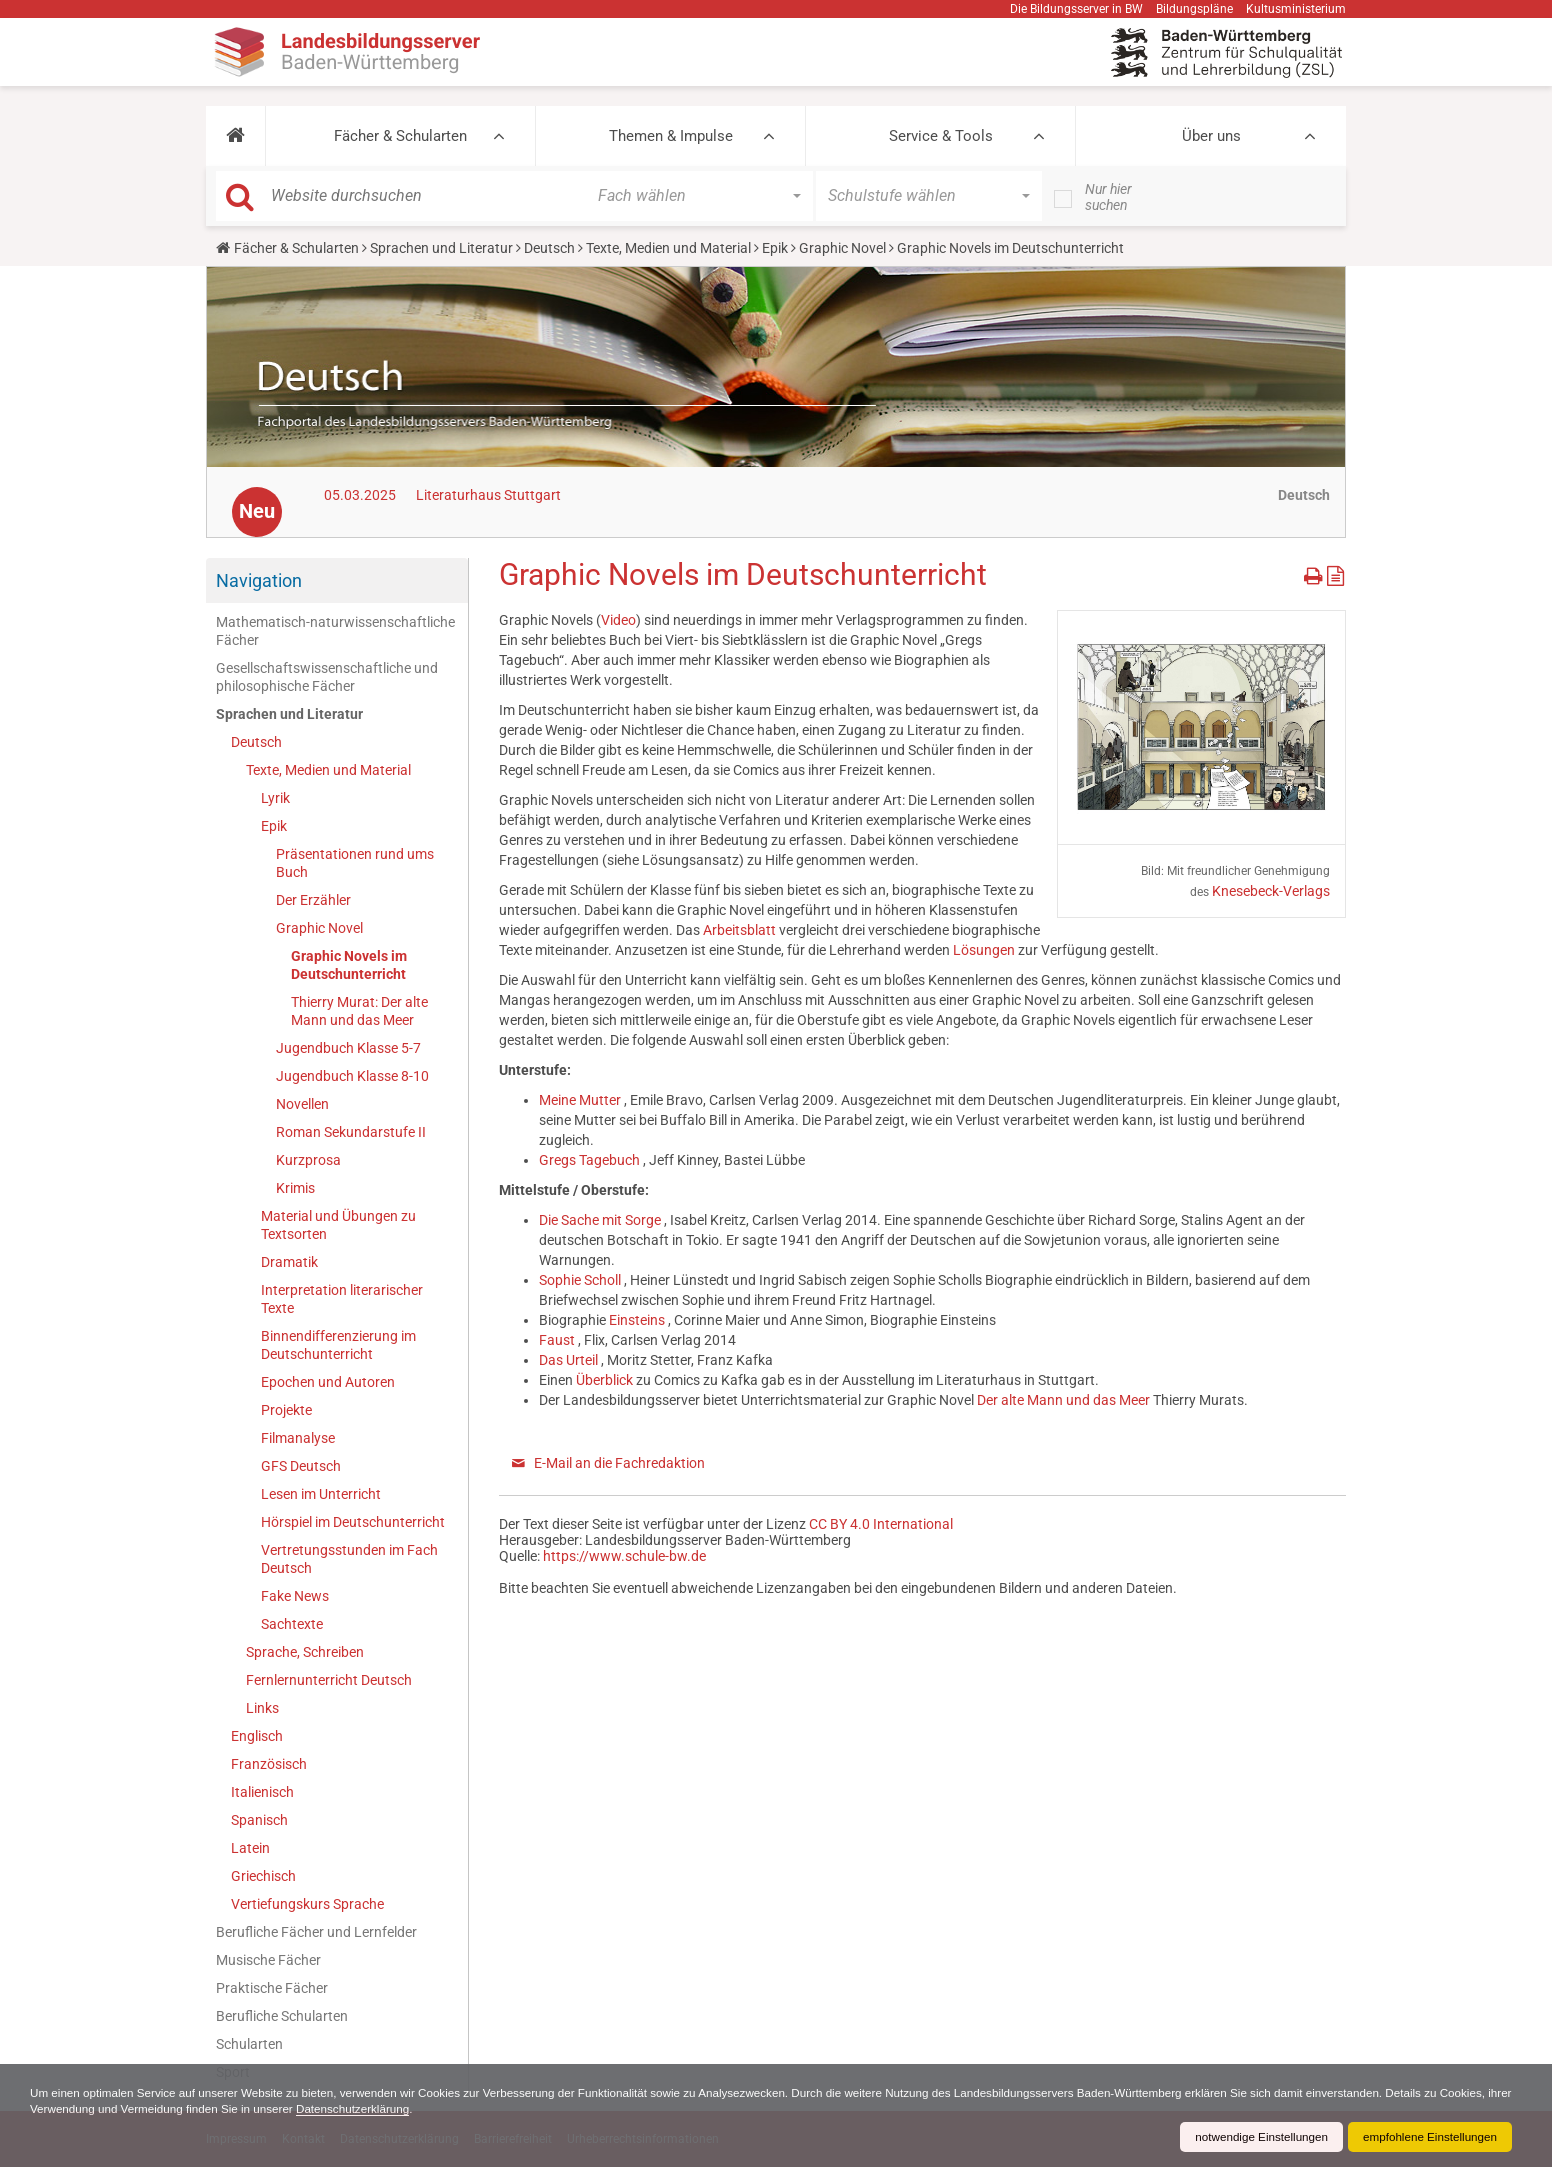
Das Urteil (570, 1360)
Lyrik (275, 798)
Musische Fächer (268, 1960)
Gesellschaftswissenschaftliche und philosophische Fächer (327, 677)
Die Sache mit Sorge (601, 1220)
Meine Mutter (581, 1100)
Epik (775, 248)
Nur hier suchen (1108, 197)
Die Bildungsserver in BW (1076, 9)
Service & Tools (941, 136)
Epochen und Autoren (328, 1382)
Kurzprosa (308, 1160)
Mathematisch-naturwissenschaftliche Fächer (335, 631)
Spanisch (259, 1820)
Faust (558, 1340)
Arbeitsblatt (741, 930)
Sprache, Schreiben (305, 1652)
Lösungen (985, 950)
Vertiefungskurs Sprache (307, 1904)
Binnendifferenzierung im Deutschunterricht (338, 1345)
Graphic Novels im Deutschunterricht (349, 965)
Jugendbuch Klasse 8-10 (352, 1076)
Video (618, 620)
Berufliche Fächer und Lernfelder (316, 1932)
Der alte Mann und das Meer (1065, 1400)
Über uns (1211, 136)
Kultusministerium (1296, 9)
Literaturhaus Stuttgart (488, 495)
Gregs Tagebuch (591, 1160)
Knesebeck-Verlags (1271, 891)
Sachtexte (292, 1624)
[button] (235, 136)
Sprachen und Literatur (441, 248)
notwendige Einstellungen (1255, 2137)
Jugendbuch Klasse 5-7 (348, 1048)
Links (262, 1708)
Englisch (257, 1736)
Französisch (269, 1764)
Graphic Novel (842, 248)
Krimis (295, 1188)
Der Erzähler (313, 900)
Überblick (606, 1380)
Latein (250, 1848)
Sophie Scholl (581, 1280)
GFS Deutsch (301, 1466)
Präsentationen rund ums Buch (355, 863)
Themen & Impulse (671, 136)
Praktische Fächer (272, 1988)
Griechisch (263, 1876)
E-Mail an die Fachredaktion (619, 1463)
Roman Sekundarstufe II (351, 1132)
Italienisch (262, 1792)
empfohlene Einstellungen (1428, 2137)
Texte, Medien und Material (668, 248)
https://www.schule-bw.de (624, 1556)
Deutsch (549, 248)
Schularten (249, 2044)
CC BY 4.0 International (881, 1524)
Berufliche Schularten (282, 2016)
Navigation (259, 580)
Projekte (286, 1410)
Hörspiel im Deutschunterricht (353, 1522)
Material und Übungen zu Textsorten (338, 1225)
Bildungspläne (1194, 9)
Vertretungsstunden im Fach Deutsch (349, 1559)
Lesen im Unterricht (321, 1494)
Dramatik (289, 1262)
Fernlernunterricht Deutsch (329, 1680)
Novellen (302, 1104)
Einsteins (638, 1320)
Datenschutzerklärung (440, 2109)
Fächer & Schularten (400, 136)
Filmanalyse (298, 1438)
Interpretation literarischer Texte (342, 1299)
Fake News (295, 1596)
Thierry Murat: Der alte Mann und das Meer (359, 1011)
